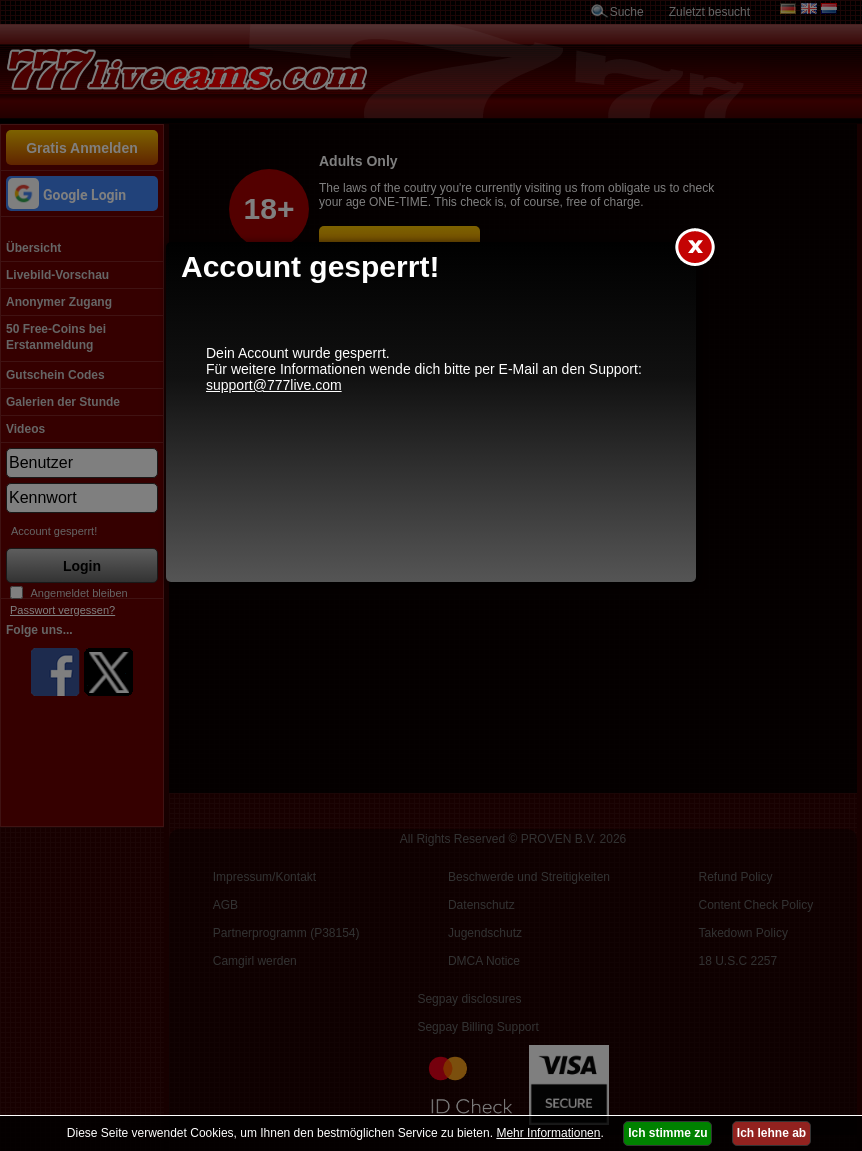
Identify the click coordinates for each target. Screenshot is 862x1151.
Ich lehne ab (771, 1133)
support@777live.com (274, 385)
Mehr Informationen (548, 1133)
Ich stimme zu (667, 1133)
